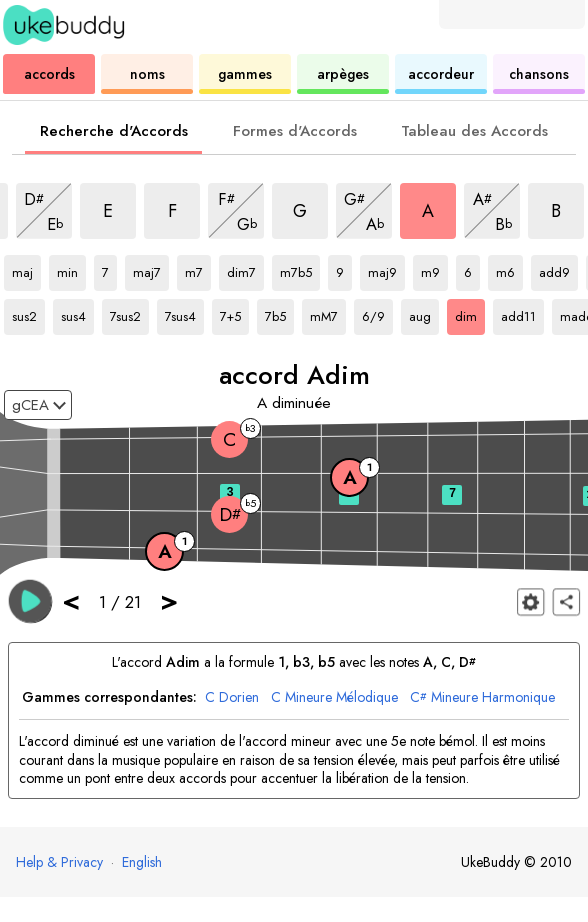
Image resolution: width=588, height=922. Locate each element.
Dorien (232, 697)
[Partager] (566, 601)
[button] (30, 600)
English (142, 862)
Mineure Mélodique (334, 697)
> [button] (169, 600)
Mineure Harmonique (482, 697)
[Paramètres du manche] (530, 601)
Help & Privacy (59, 862)
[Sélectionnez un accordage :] (38, 405)
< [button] (71, 600)
